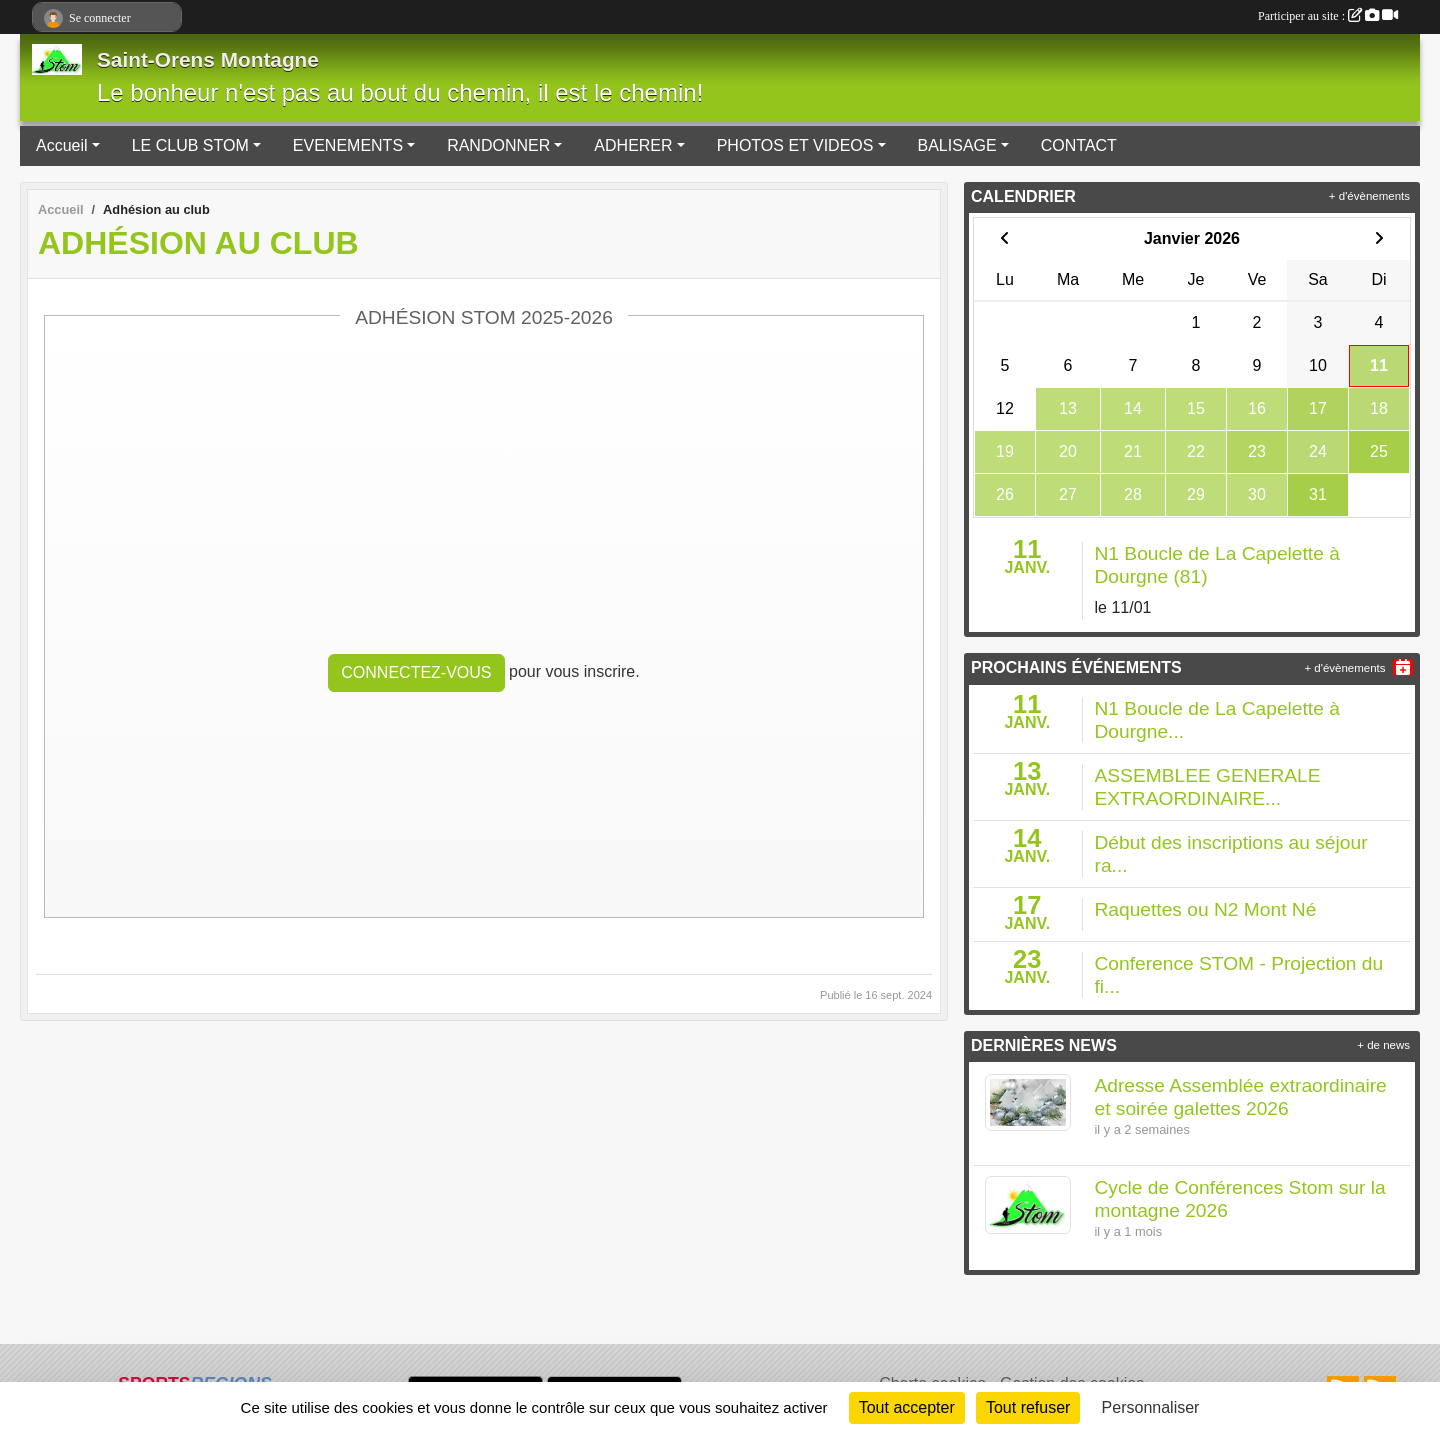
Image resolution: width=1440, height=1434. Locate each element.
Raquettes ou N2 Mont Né (1206, 909)
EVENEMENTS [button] (348, 145)
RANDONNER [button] (498, 145)
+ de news (1383, 1045)
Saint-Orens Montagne (208, 59)
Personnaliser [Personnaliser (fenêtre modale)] (1151, 1407)
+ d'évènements (1369, 196)
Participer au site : (1328, 16)
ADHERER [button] (633, 145)
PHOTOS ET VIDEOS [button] (795, 145)
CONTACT (1079, 145)
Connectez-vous (416, 672)
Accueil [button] (62, 145)
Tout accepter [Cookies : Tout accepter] (907, 1407)
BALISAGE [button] (957, 145)
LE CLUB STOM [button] (190, 145)
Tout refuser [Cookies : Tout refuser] (1028, 1407)
